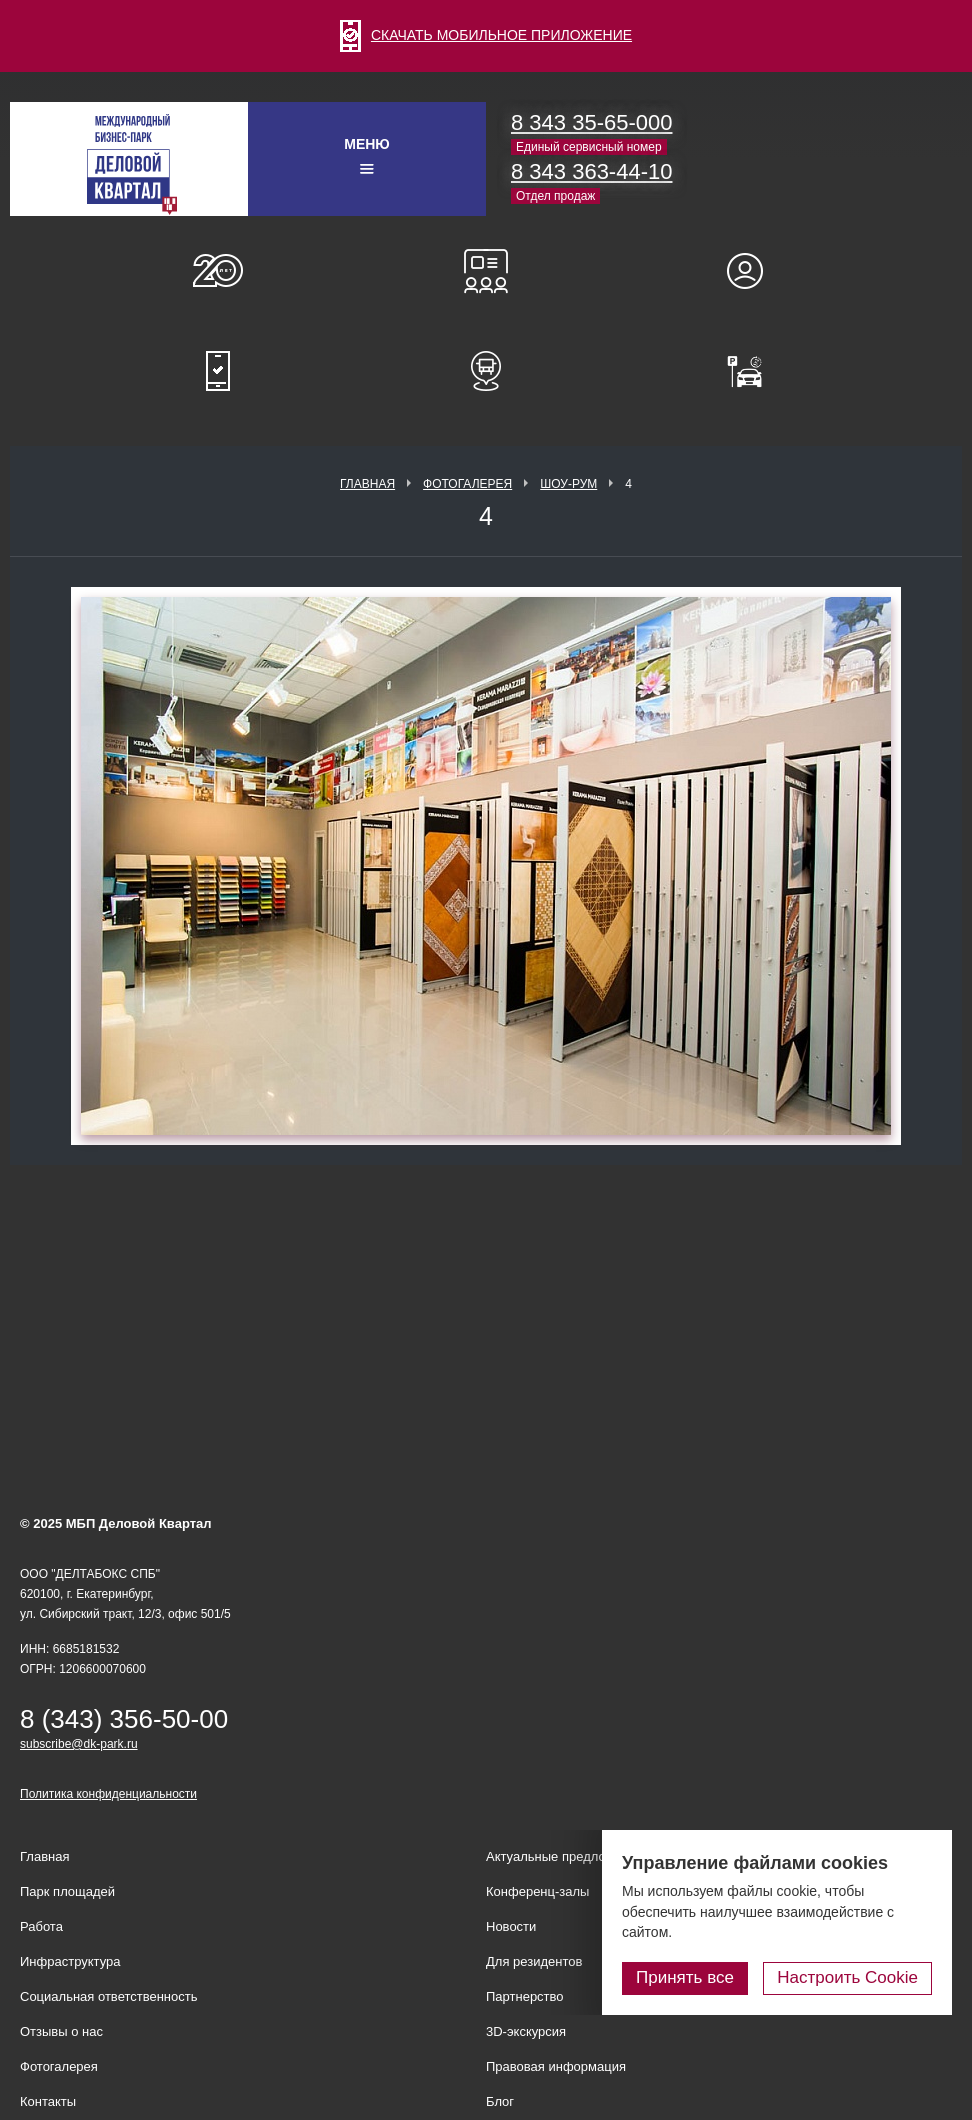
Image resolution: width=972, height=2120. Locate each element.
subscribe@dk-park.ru (79, 1744)
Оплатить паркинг (754, 371)
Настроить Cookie (847, 1977)
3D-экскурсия (526, 2031)
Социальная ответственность (109, 1996)
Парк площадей (67, 1891)
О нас (218, 271)
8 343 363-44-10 (591, 171)
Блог (500, 2101)
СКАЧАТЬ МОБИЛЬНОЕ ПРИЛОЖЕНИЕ (486, 35)
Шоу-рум (568, 484)
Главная (367, 484)
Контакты (48, 2101)
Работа (41, 1926)
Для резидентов (754, 271)
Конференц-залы (486, 271)
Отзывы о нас (61, 2031)
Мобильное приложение (218, 371)
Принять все (685, 1977)
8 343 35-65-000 (591, 122)
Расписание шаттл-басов (486, 371)
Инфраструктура (70, 1961)
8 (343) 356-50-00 (124, 1719)
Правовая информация (556, 2066)
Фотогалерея (467, 484)
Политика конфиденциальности (108, 1794)
